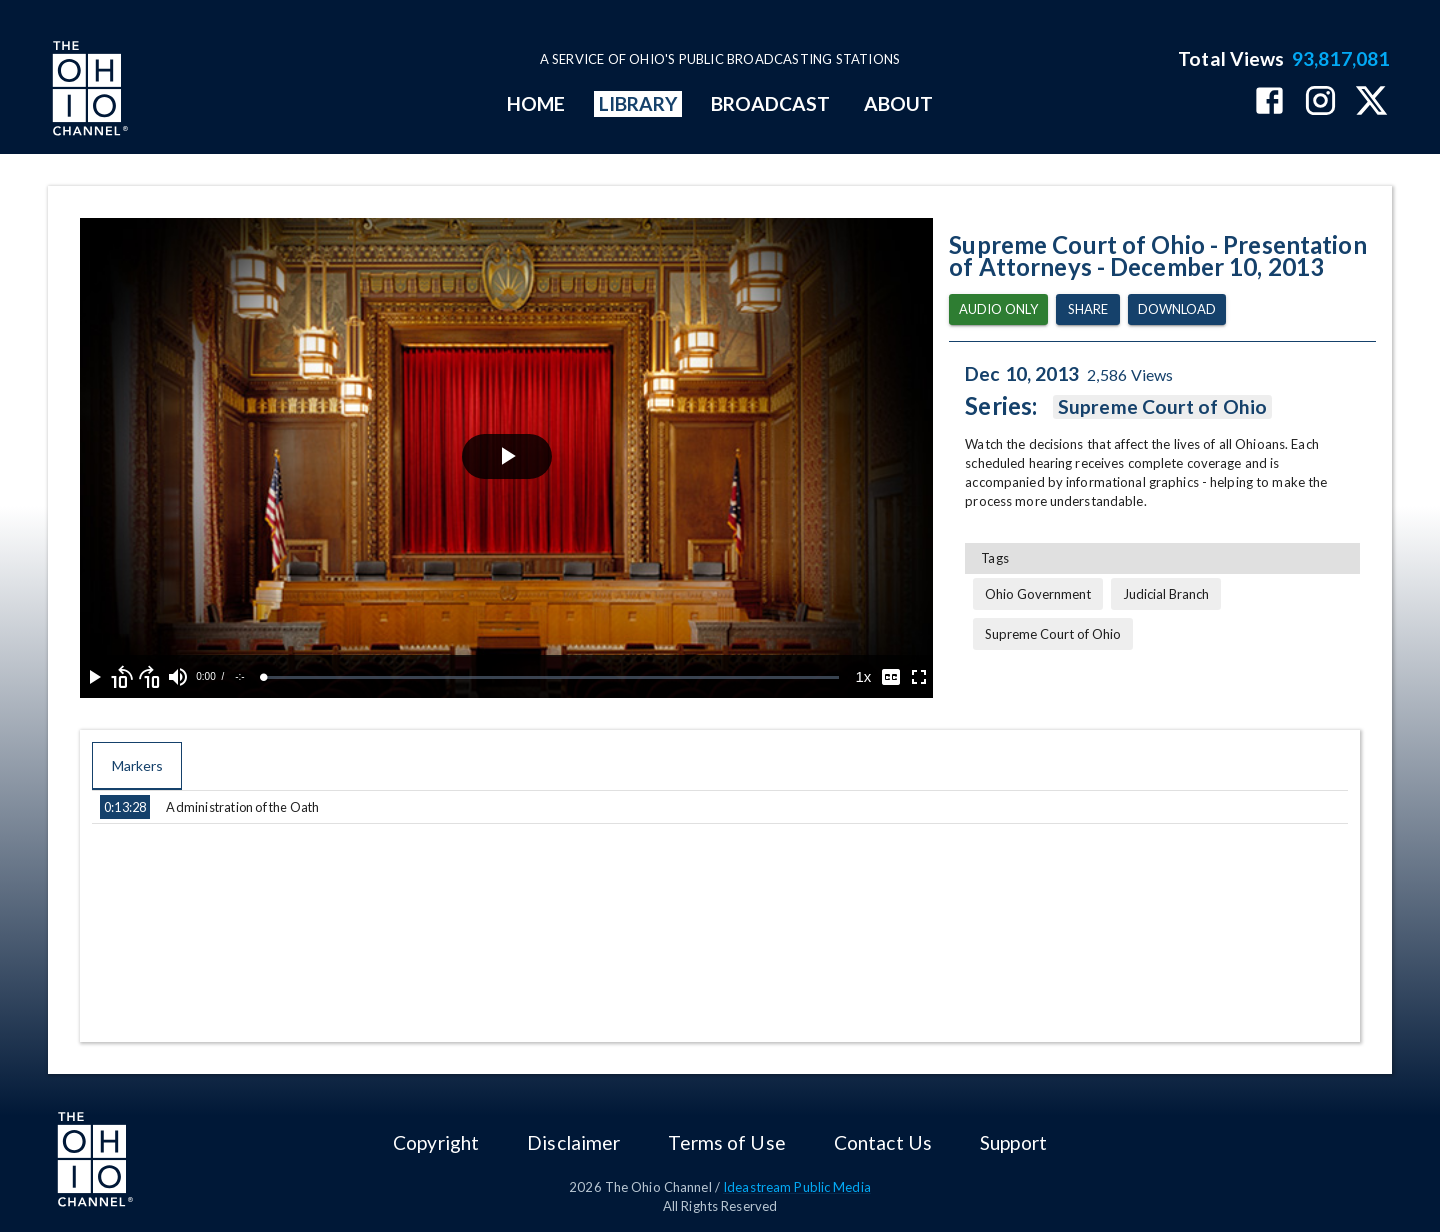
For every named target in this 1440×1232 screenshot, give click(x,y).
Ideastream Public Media (797, 1187)
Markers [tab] (137, 766)
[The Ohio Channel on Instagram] (1320, 102)
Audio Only (998, 309)
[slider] (551, 677)
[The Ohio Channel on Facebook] (1269, 102)
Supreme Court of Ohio (1162, 407)
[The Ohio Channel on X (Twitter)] (1371, 102)
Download (1177, 309)
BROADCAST (771, 103)
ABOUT (898, 103)
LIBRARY (638, 103)
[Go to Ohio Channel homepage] (88, 91)
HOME (536, 103)
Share (1088, 309)
